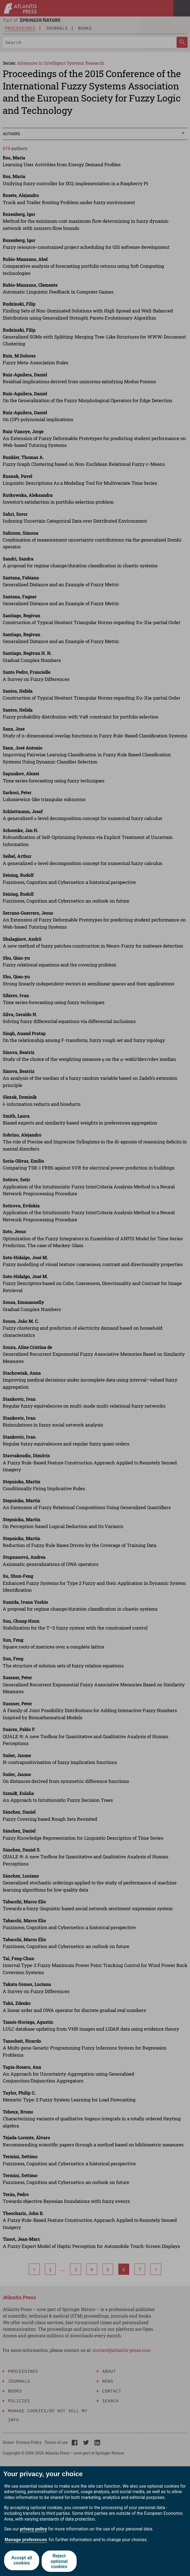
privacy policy (33, 2529)
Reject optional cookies (59, 2561)
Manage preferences (26, 2539)
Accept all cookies (21, 2561)
